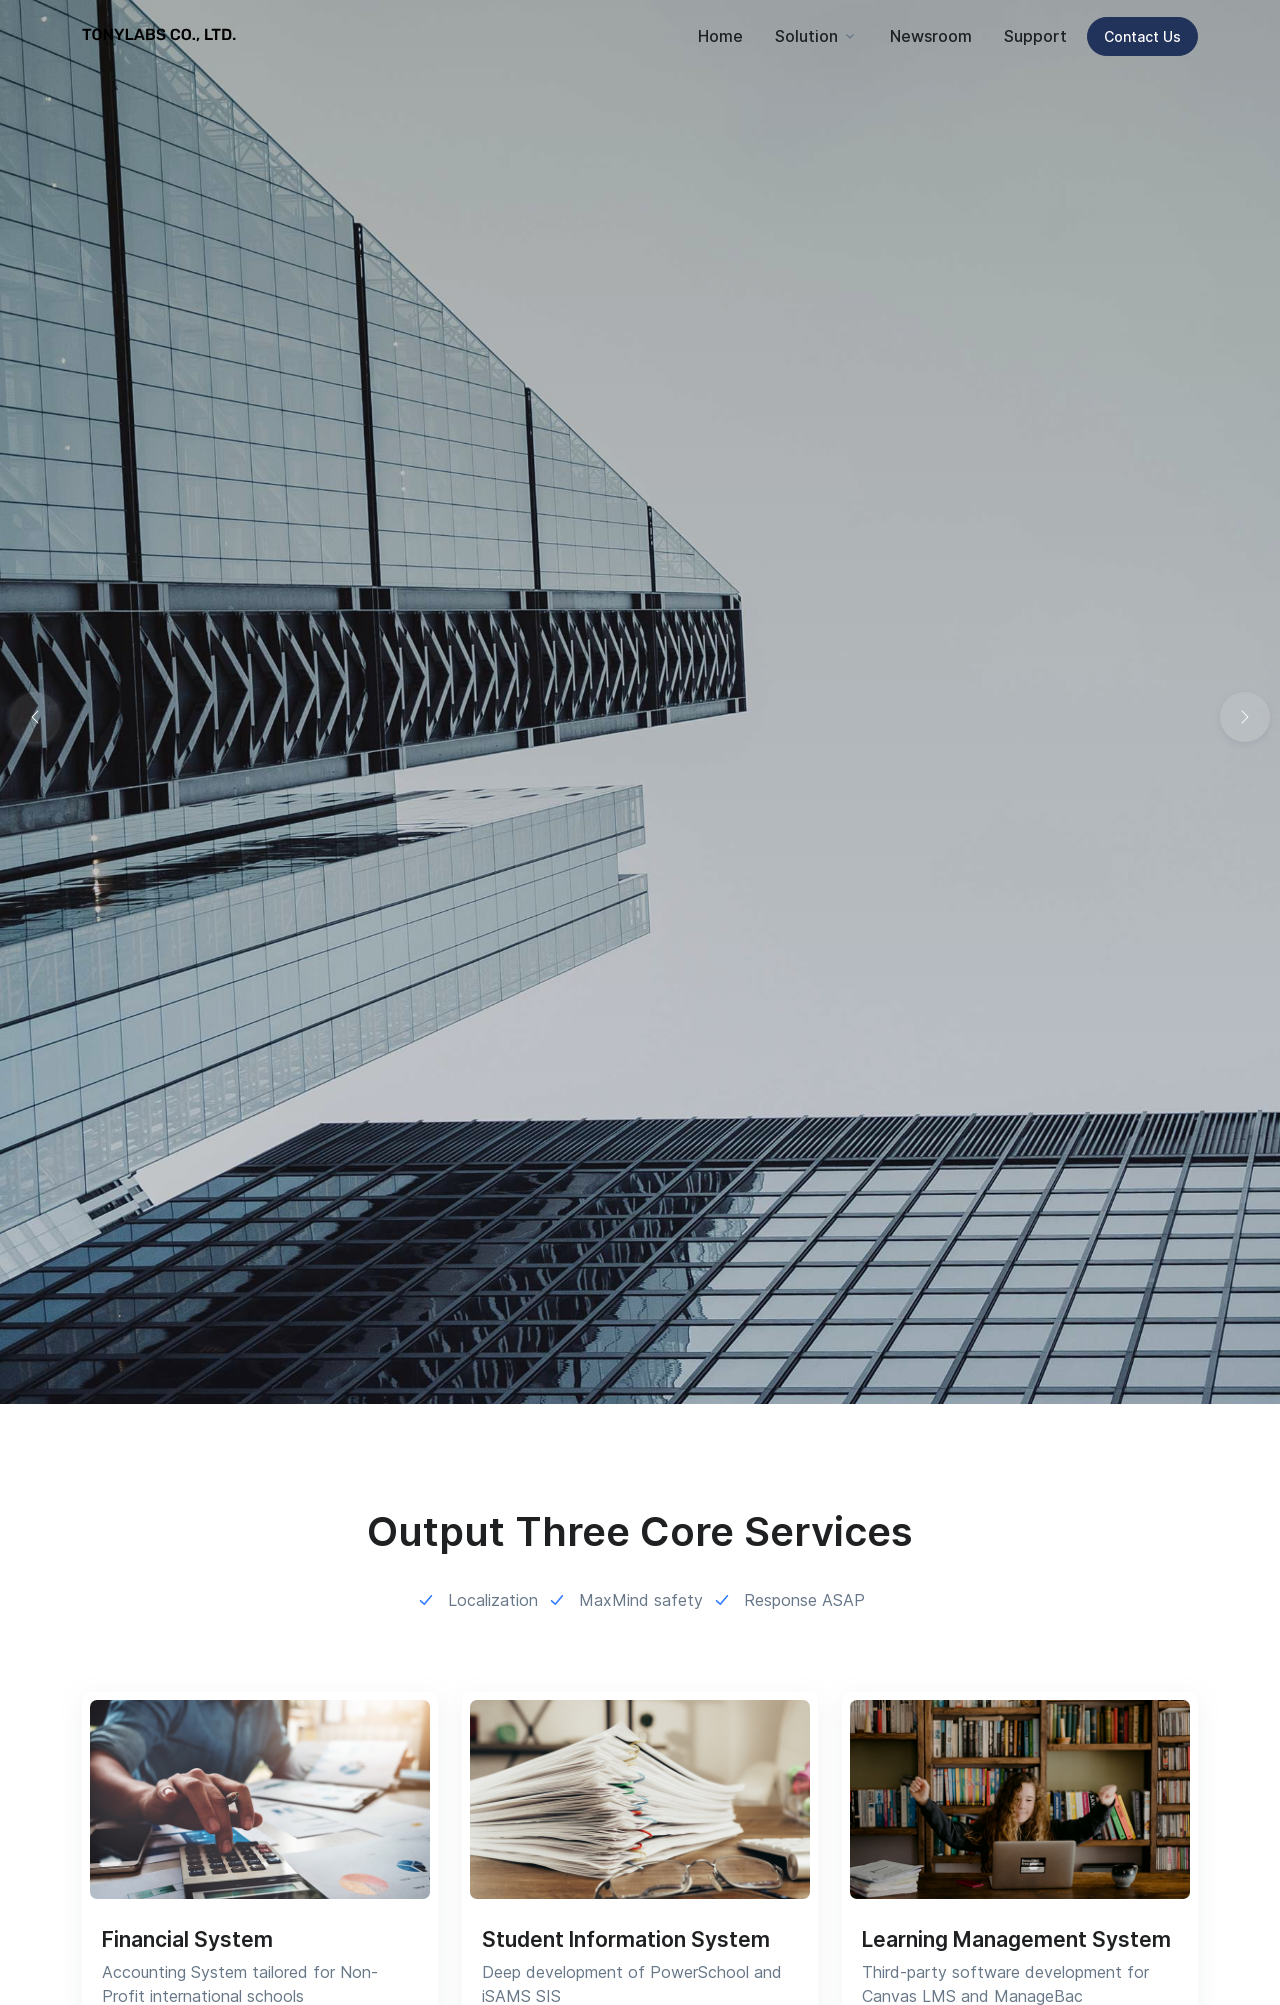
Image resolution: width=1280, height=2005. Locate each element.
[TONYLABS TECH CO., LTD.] (162, 36)
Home (720, 36)
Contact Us (1142, 36)
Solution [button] (806, 36)
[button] (1245, 717)
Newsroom (931, 36)
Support (1035, 36)
